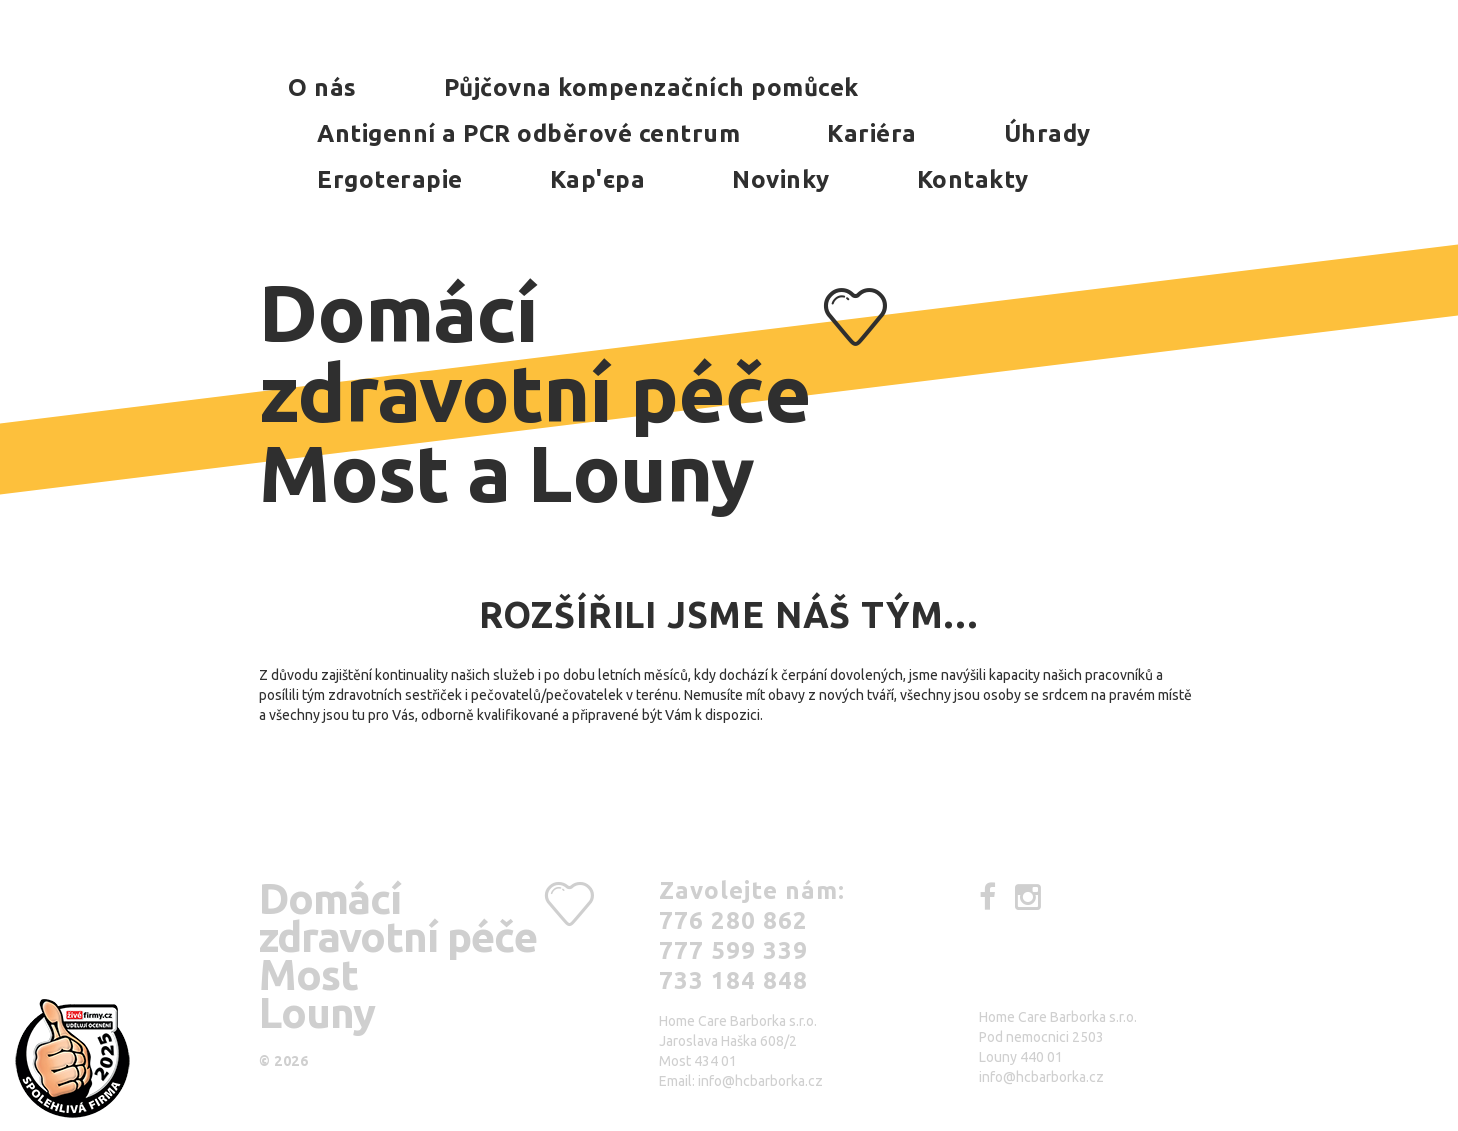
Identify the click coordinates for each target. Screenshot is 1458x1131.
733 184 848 (733, 980)
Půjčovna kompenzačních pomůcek (651, 87)
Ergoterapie (390, 179)
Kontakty (973, 179)
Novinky (781, 179)
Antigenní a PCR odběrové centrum (528, 133)
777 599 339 (733, 950)
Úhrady (1047, 133)
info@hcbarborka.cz (760, 1081)
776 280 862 (733, 920)
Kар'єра (598, 179)
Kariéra (872, 133)
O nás (322, 87)
